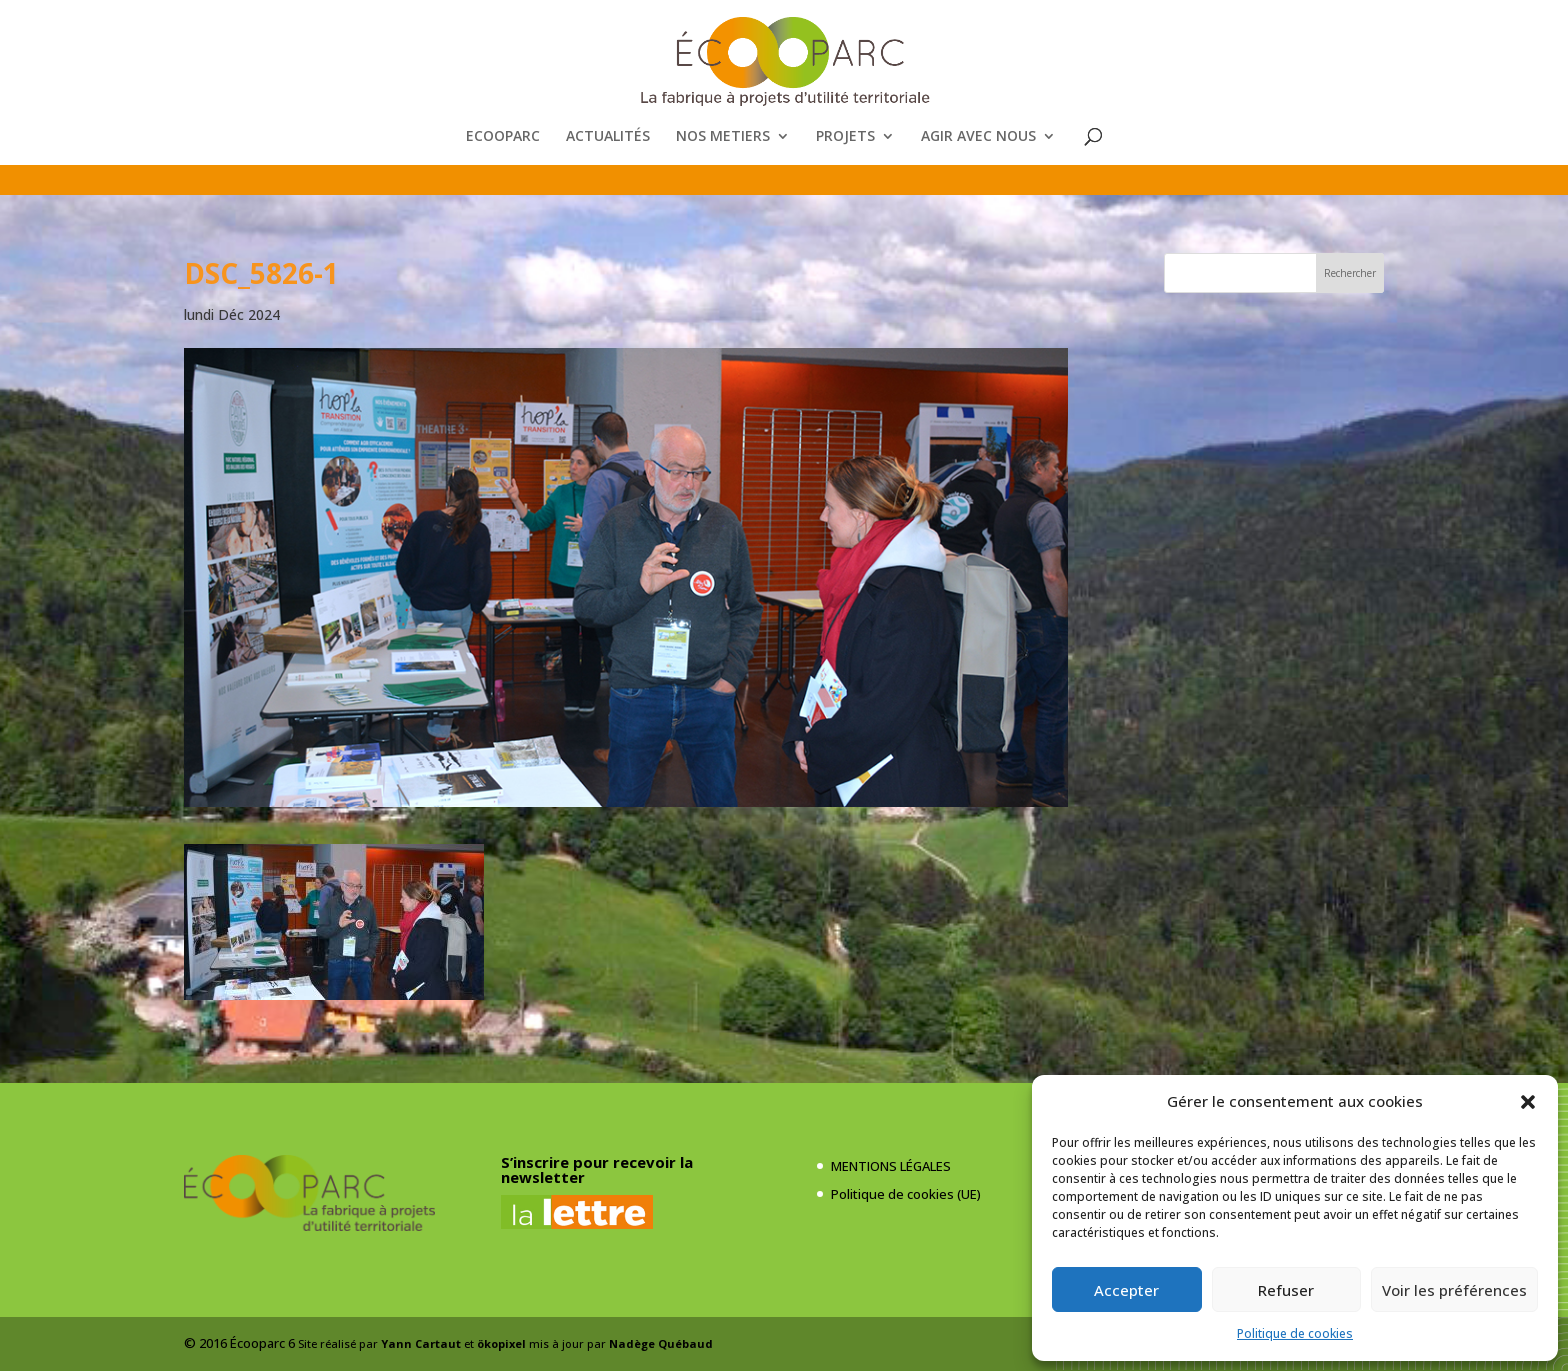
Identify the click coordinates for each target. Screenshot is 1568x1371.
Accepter (1126, 1290)
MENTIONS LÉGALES (891, 1166)
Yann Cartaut (421, 1343)
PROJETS (845, 137)
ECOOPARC (503, 137)
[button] (1528, 1102)
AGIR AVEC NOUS (978, 137)
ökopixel (501, 1343)
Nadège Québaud (661, 1343)
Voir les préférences (1454, 1290)
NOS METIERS (723, 137)
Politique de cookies (1295, 1333)
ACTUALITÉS (608, 137)
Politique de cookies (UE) (906, 1194)
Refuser (1286, 1290)
